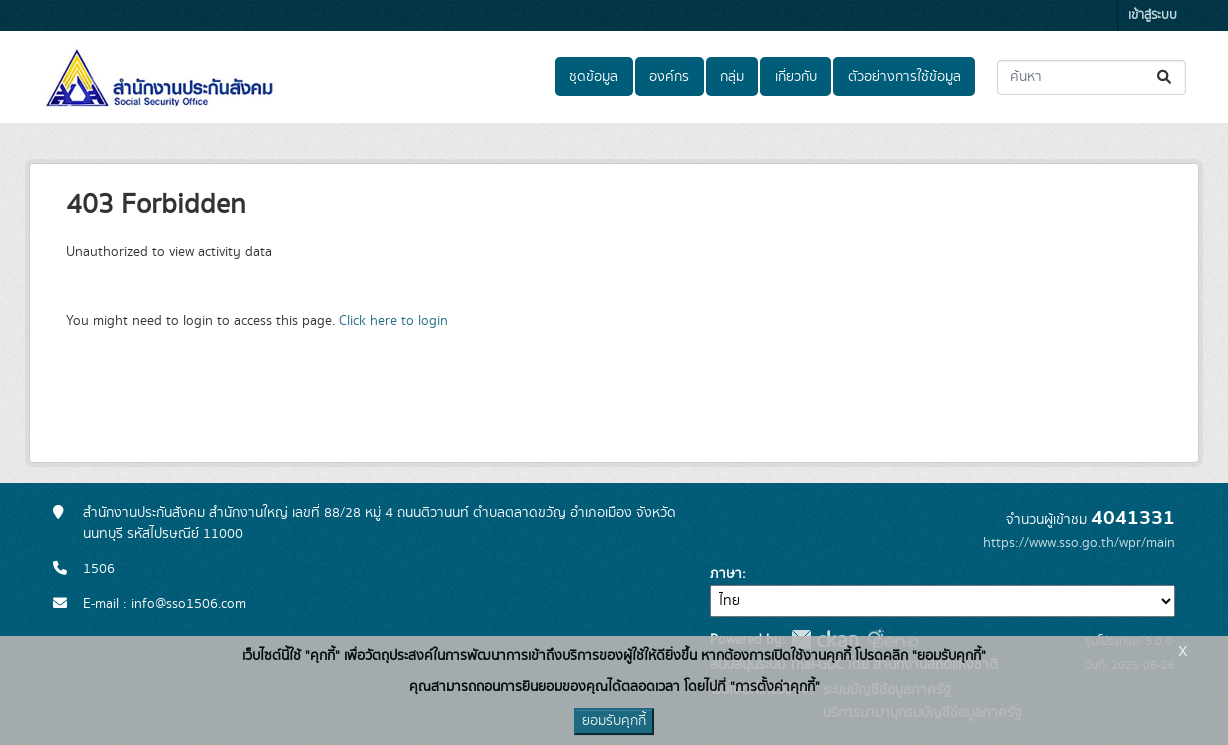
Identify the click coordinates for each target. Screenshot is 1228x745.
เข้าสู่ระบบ (1152, 15)
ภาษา (726, 574)
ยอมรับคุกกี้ (614, 721)
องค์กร (669, 77)
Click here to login (393, 321)
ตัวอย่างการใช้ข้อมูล (904, 77)
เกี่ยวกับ (796, 77)
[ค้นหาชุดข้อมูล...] (1091, 77)
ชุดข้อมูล (593, 77)
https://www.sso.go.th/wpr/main (1079, 543)
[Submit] (1165, 77)
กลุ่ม (732, 77)
